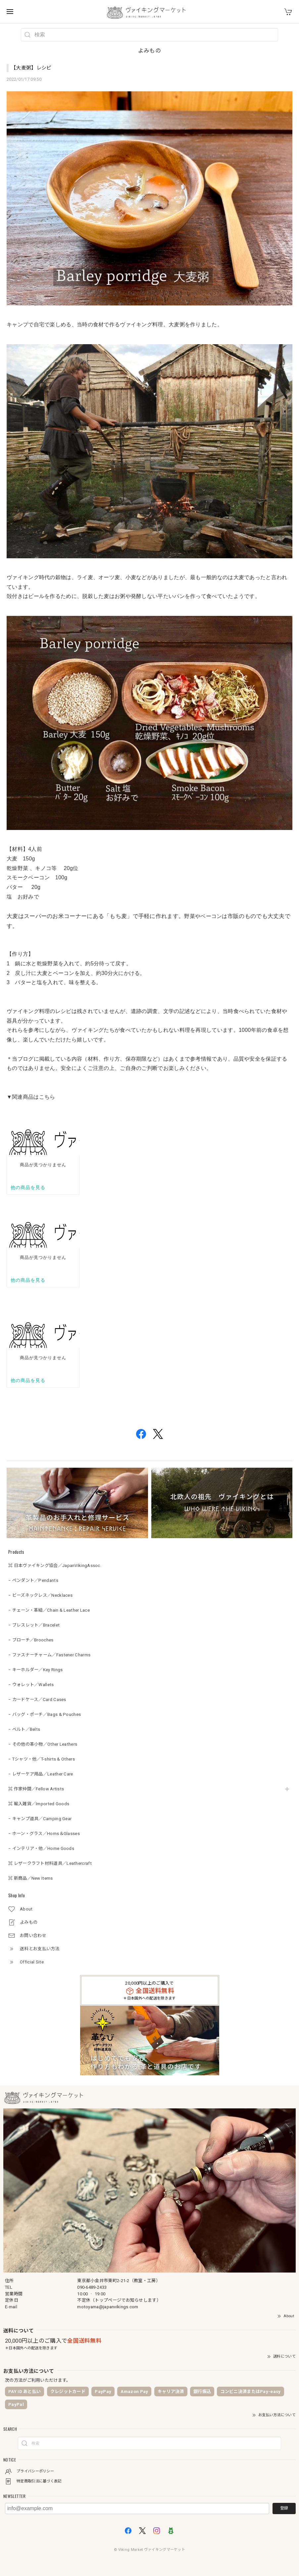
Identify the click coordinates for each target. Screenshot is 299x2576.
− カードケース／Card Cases (37, 1699)
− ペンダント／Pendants (33, 1580)
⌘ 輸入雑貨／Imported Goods (38, 1803)
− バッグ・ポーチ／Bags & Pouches (44, 1714)
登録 (284, 2508)
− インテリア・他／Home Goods (41, 1848)
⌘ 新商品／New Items (30, 1878)
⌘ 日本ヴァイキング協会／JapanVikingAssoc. (54, 1565)
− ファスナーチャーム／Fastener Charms (49, 1654)
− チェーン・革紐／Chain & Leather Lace (49, 1610)
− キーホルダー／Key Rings (35, 1669)
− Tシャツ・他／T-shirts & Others (41, 1759)
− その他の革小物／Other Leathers (42, 1744)
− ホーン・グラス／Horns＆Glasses (44, 1833)
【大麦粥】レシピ (31, 68)
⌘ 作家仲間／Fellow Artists (36, 1788)
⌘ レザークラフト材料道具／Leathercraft (50, 1863)
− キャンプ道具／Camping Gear (40, 1818)
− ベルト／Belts (24, 1729)
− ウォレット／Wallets (31, 1684)
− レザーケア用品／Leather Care (40, 1773)
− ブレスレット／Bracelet (34, 1625)
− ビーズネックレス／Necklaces (40, 1595)
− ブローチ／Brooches (31, 1639)
